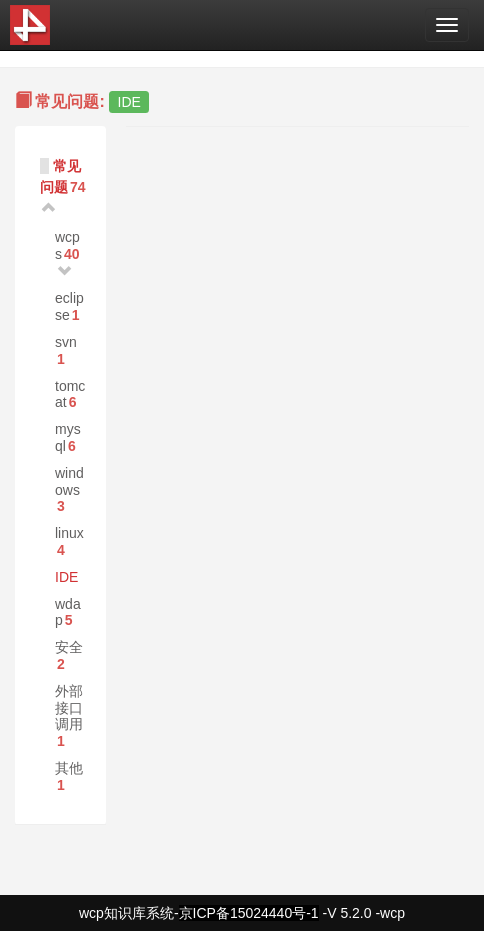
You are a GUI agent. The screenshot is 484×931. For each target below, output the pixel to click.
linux (69, 533)
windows (69, 481)
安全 (69, 647)
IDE (66, 577)
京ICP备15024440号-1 (249, 913)
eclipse (69, 306)
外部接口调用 (69, 708)
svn (66, 342)
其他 (69, 768)
